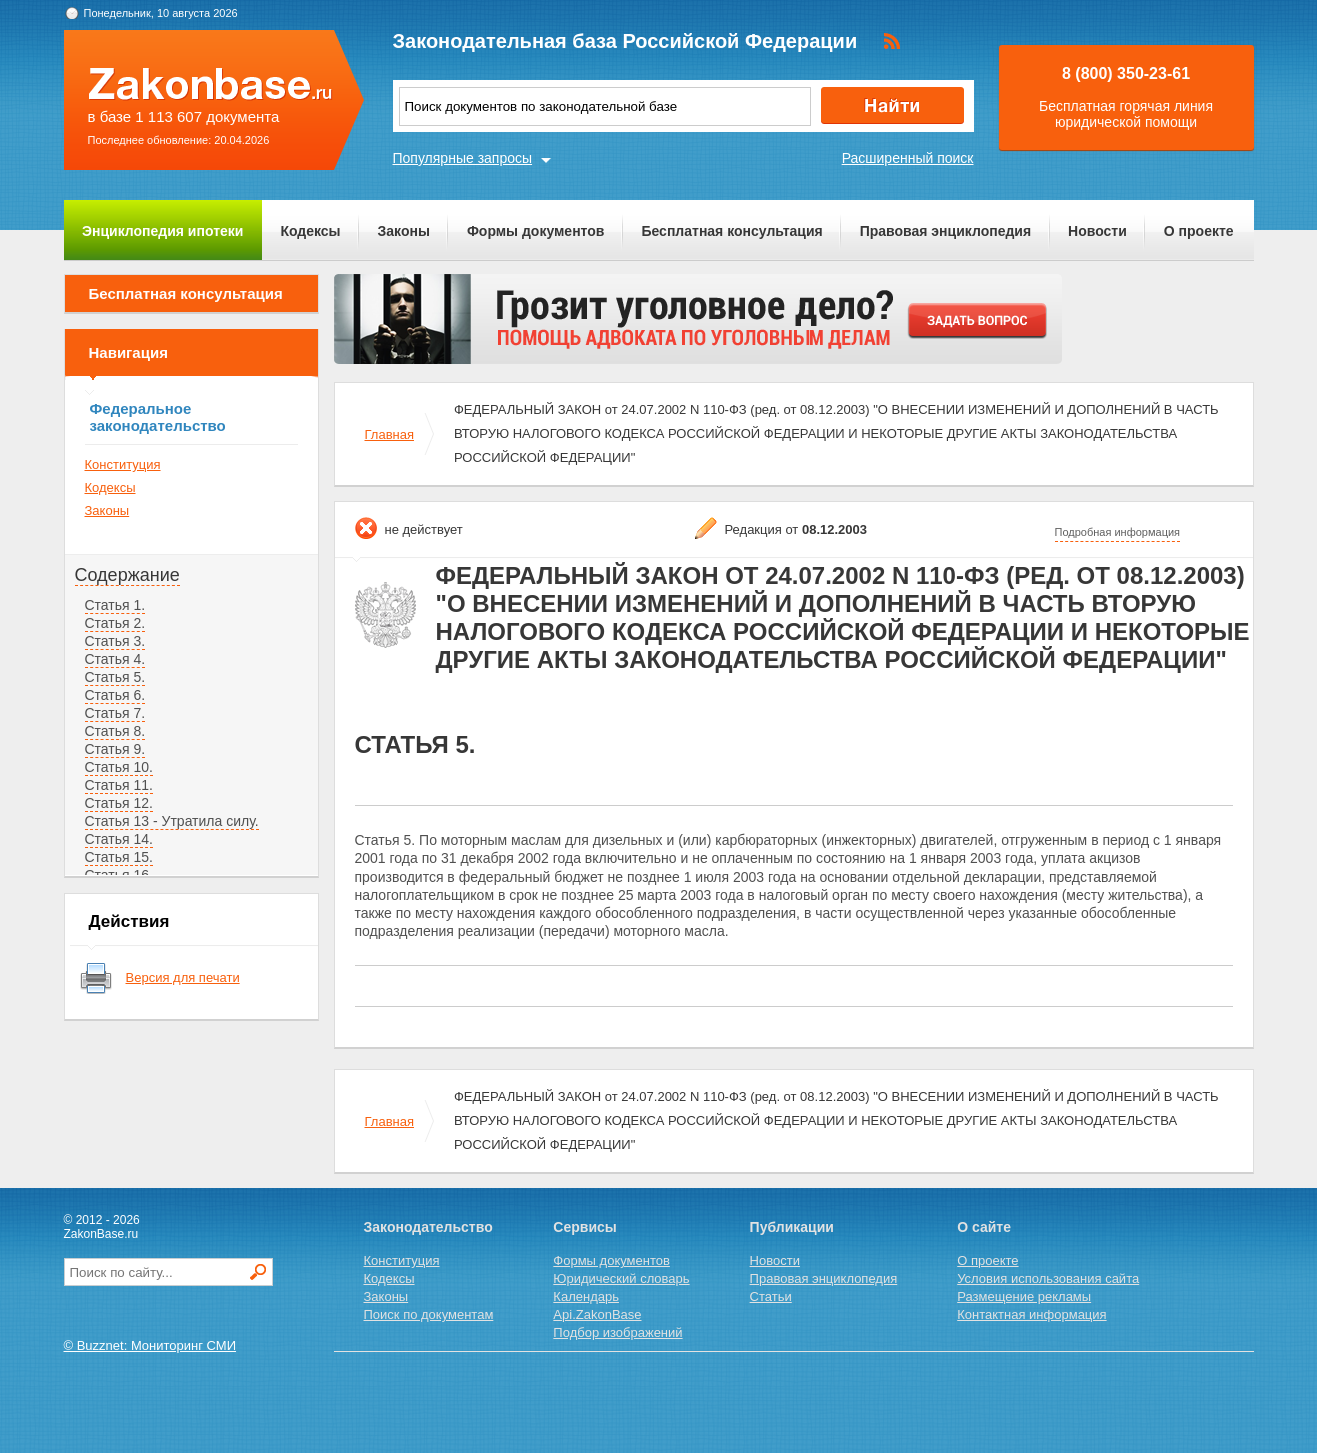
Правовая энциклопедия (945, 231)
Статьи (771, 1296)
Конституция (123, 464)
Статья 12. (119, 803)
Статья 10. (119, 767)
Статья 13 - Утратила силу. (172, 821)
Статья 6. (115, 695)
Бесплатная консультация (731, 231)
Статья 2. (115, 623)
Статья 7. (115, 713)
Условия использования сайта (1048, 1278)
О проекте (1199, 231)
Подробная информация (1118, 532)
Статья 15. (119, 857)
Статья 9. (115, 749)
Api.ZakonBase (597, 1314)
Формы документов (536, 231)
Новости (1097, 231)
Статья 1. (115, 605)
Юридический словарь (621, 1278)
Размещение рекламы (1024, 1296)
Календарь (586, 1296)
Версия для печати (183, 977)
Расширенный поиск (908, 158)
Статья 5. (115, 677)
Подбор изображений (617, 1332)
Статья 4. (115, 659)
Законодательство (428, 1227)
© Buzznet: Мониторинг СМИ (150, 1345)
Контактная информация (1031, 1314)
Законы (404, 231)
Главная (389, 434)
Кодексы (310, 231)
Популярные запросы (463, 158)
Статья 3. (115, 641)
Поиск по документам (429, 1314)
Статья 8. (115, 731)
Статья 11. (119, 785)
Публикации (792, 1227)
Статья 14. (119, 839)
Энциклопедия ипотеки (162, 231)
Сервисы (584, 1227)
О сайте (984, 1227)
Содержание (127, 575)
